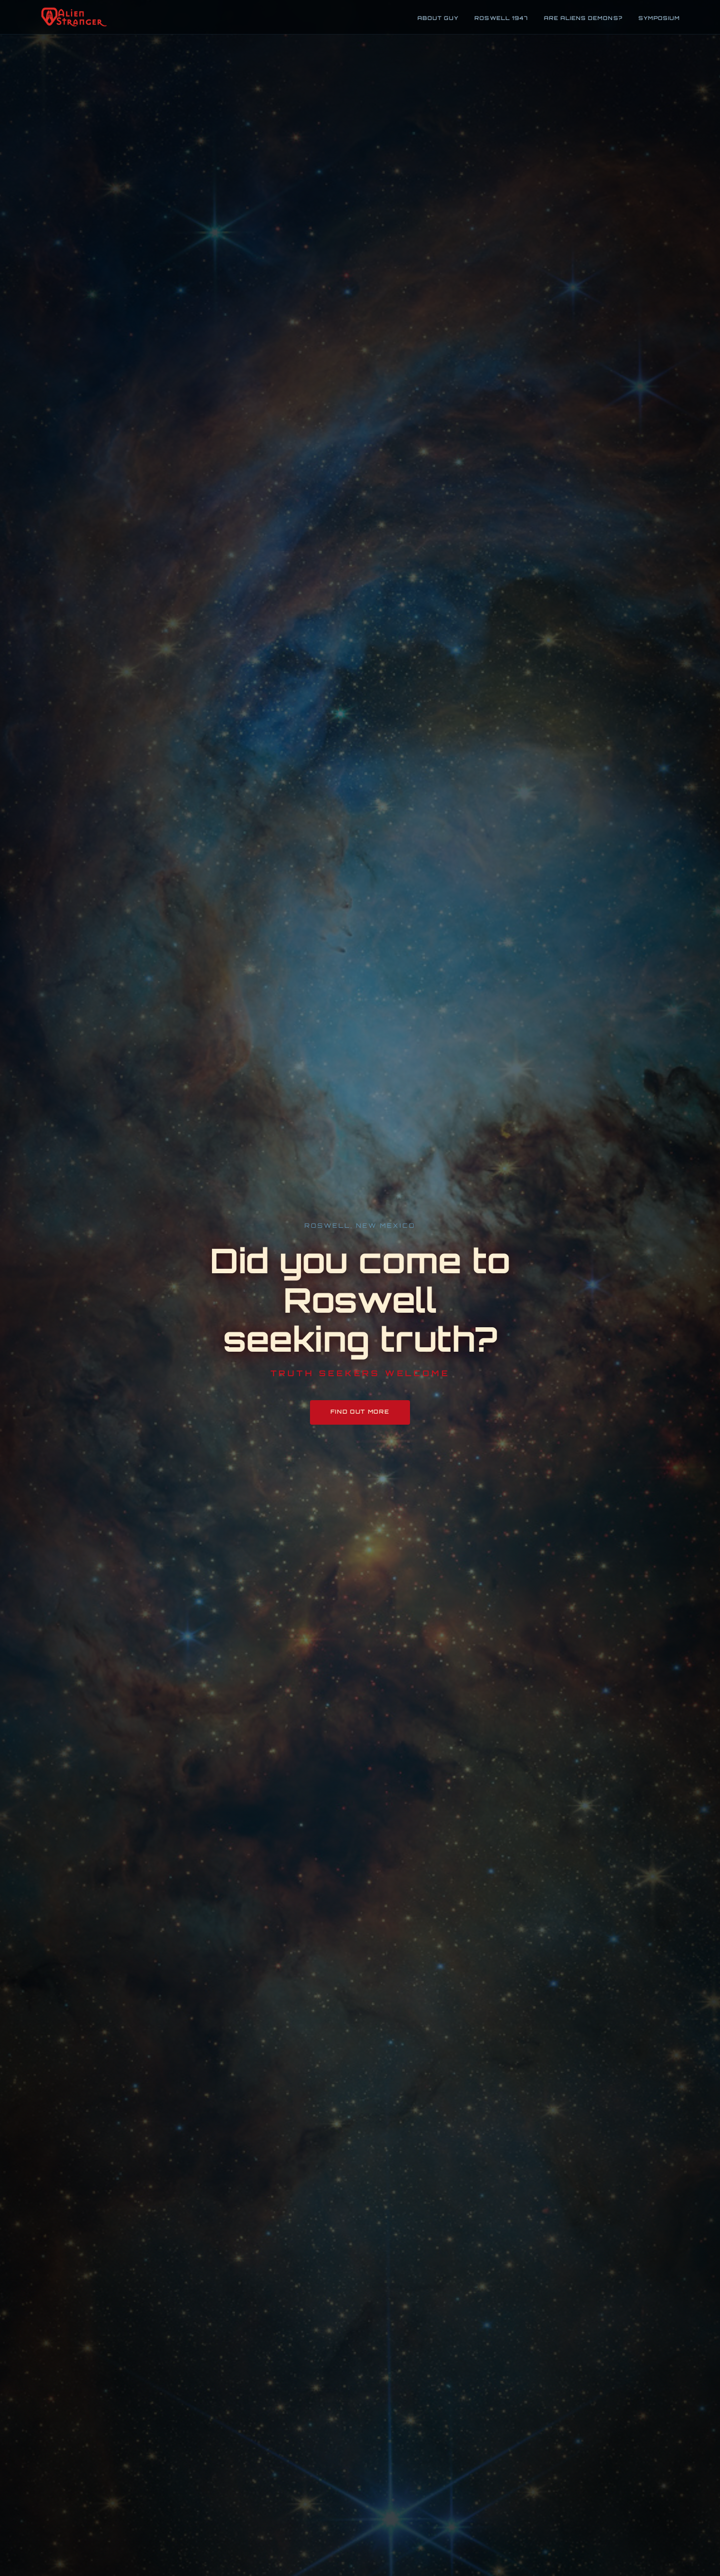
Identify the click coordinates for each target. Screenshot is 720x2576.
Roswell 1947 (501, 17)
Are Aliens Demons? (583, 17)
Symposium (659, 17)
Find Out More (360, 1411)
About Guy (438, 17)
